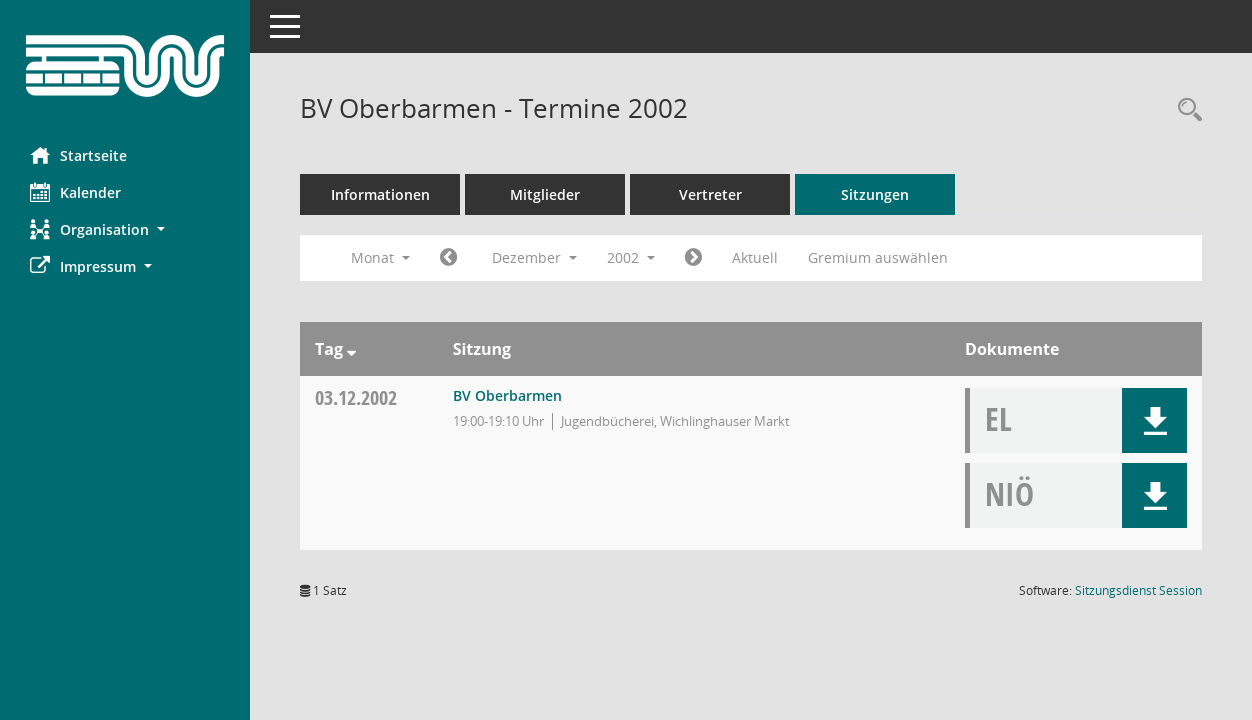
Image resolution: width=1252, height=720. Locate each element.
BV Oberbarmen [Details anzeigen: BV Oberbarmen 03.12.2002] (507, 395)
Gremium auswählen (878, 257)
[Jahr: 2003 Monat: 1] (693, 258)
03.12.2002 (356, 397)
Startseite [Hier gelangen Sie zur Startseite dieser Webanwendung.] (78, 155)
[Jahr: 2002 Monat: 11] (448, 258)
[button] (125, 229)
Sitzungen (875, 194)
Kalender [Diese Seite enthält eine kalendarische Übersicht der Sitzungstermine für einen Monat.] (75, 192)
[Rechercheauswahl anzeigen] (1185, 110)
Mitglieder (545, 194)
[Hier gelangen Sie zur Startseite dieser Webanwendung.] (125, 66)
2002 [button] (631, 257)
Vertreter (710, 194)
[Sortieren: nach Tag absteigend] (351, 349)
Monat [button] (380, 257)
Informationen (380, 194)
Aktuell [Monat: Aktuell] (755, 257)
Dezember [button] (534, 257)
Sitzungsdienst (1138, 590)
